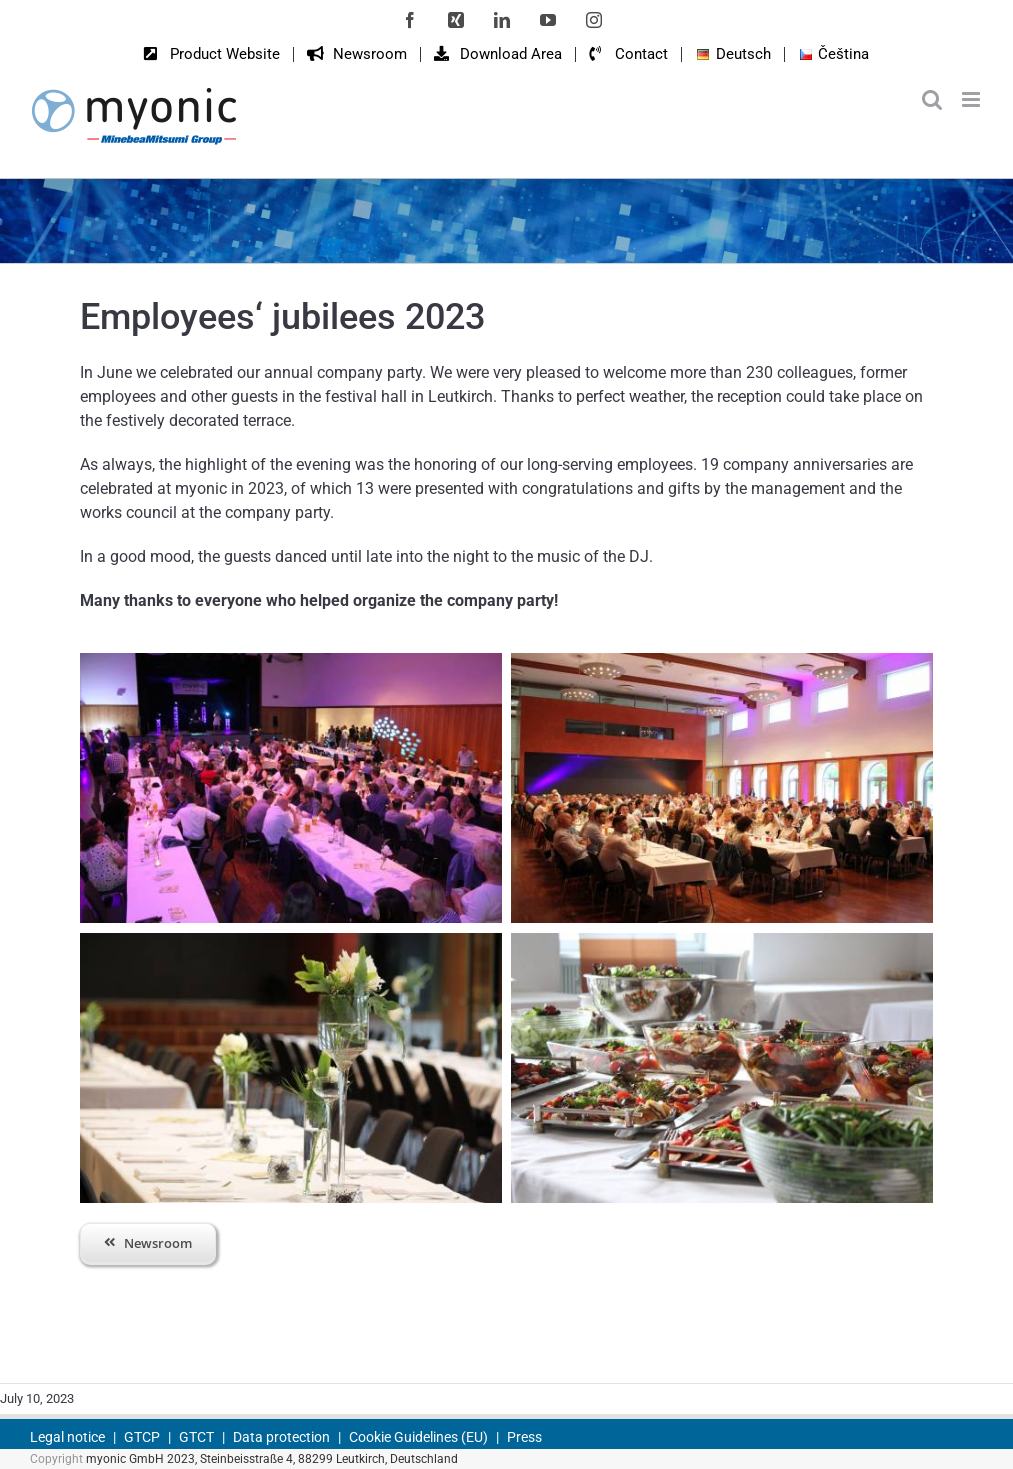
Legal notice (67, 1437)
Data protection (281, 1437)
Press (524, 1437)
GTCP (142, 1437)
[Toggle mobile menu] (972, 99)
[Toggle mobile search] (932, 99)
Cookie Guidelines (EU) (418, 1437)
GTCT (196, 1437)
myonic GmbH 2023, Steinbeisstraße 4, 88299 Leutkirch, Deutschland (272, 1459)
